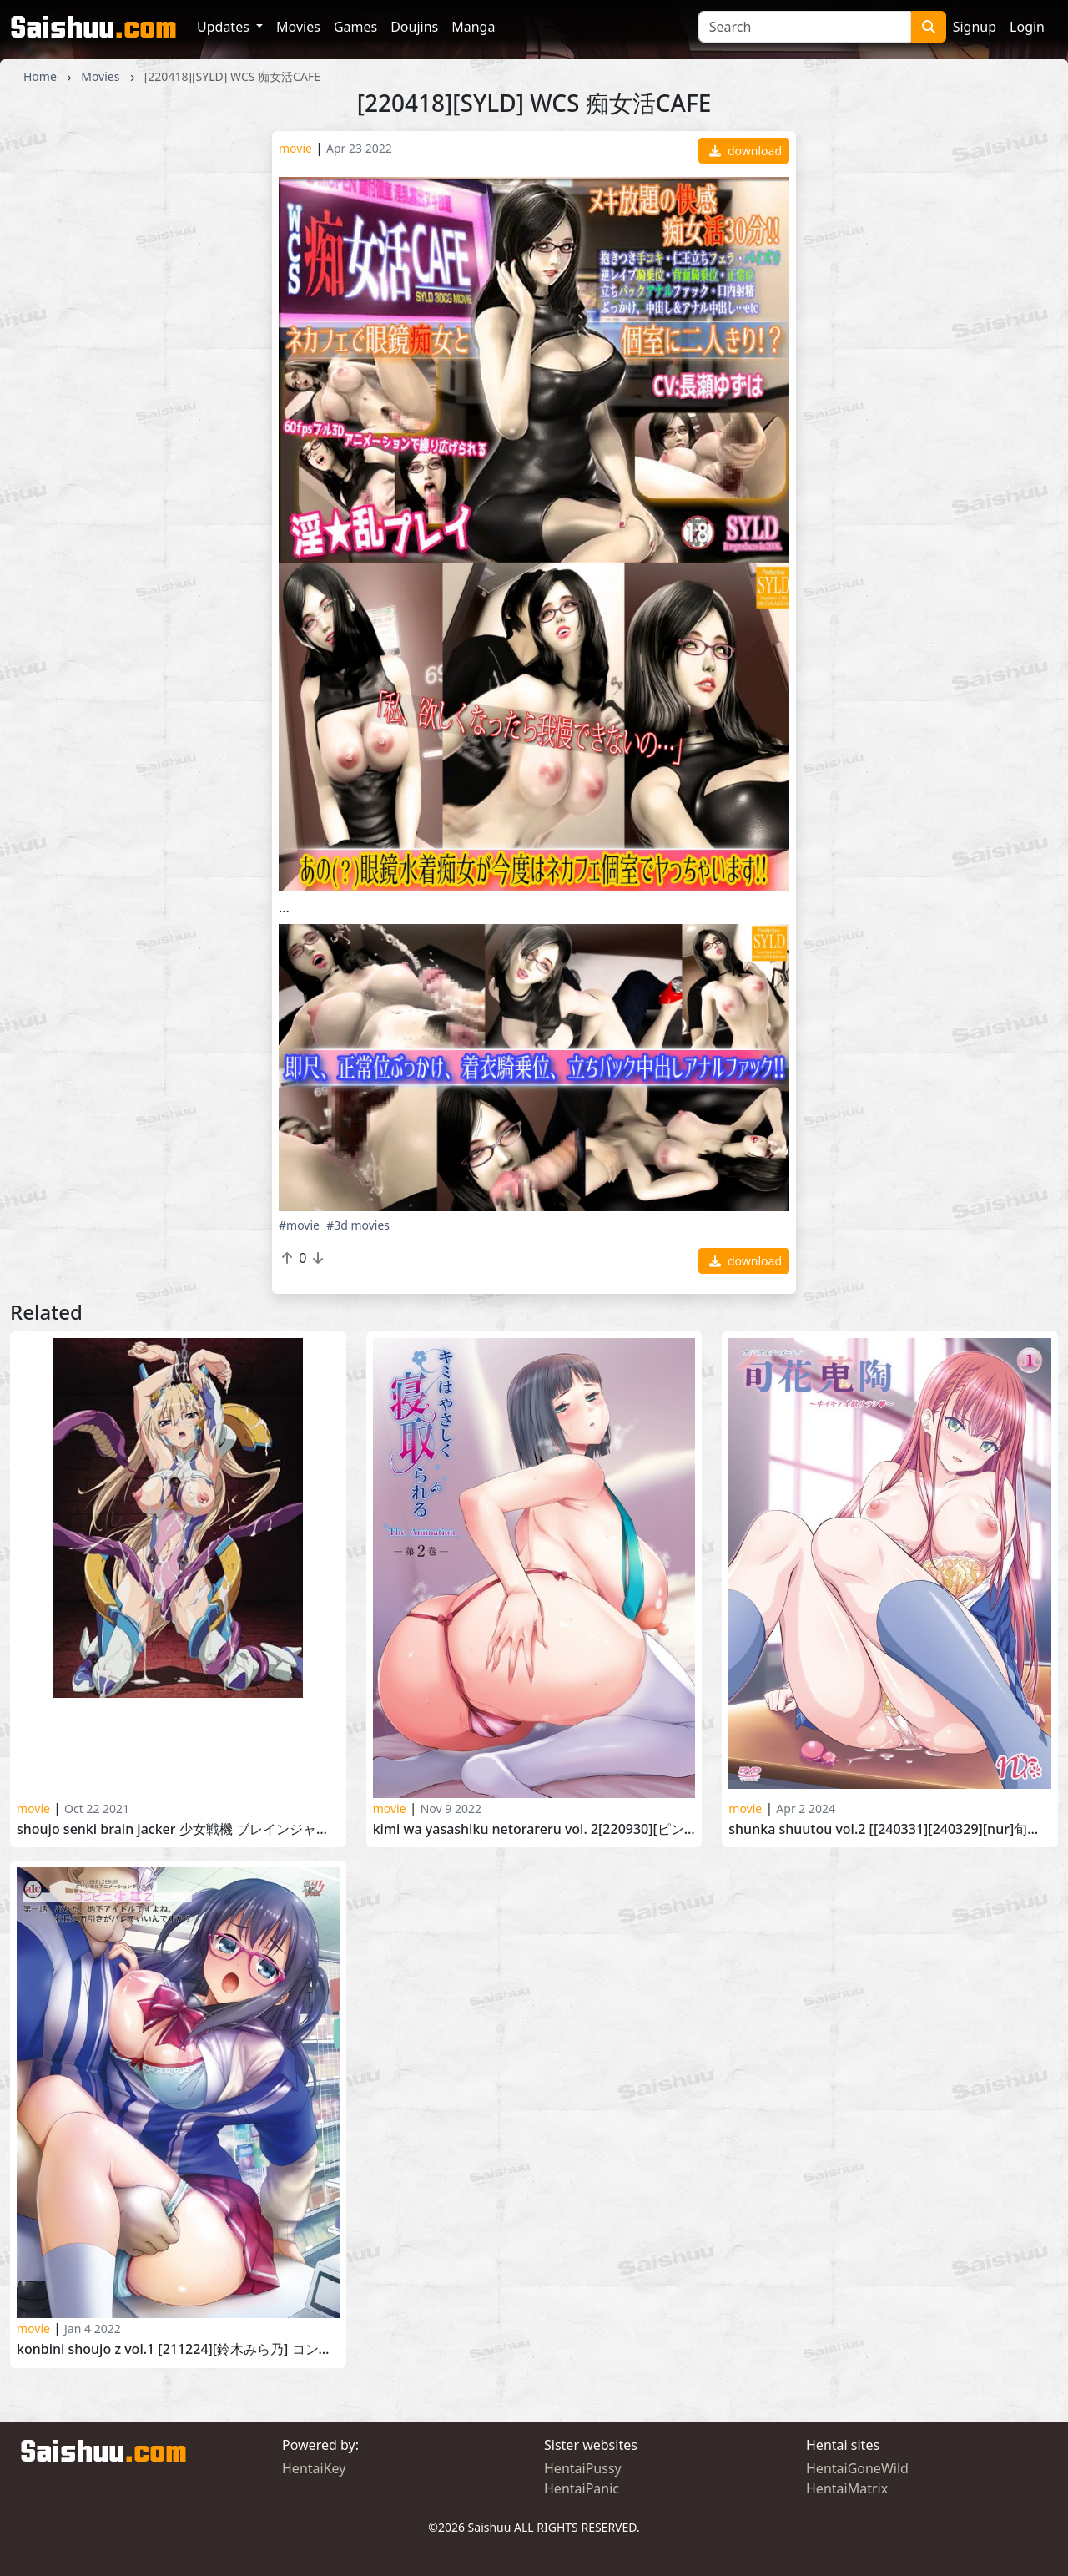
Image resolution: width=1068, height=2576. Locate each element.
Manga (473, 27)
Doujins (414, 27)
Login (1027, 27)
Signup (974, 27)
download (745, 151)
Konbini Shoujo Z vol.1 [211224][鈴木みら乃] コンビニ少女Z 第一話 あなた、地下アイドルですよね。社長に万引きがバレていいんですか (178, 2349)
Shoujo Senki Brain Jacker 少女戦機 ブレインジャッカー (178, 1829)
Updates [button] (225, 27)
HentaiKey (313, 2468)
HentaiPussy (583, 2468)
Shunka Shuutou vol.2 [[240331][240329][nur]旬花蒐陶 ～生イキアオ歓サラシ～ (889, 1829)
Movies (298, 27)
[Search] (804, 27)
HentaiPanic (581, 2488)
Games (355, 27)
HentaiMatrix (847, 2488)
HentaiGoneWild (857, 2468)
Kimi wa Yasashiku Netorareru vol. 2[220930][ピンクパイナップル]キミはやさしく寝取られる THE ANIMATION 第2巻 (534, 1829)
